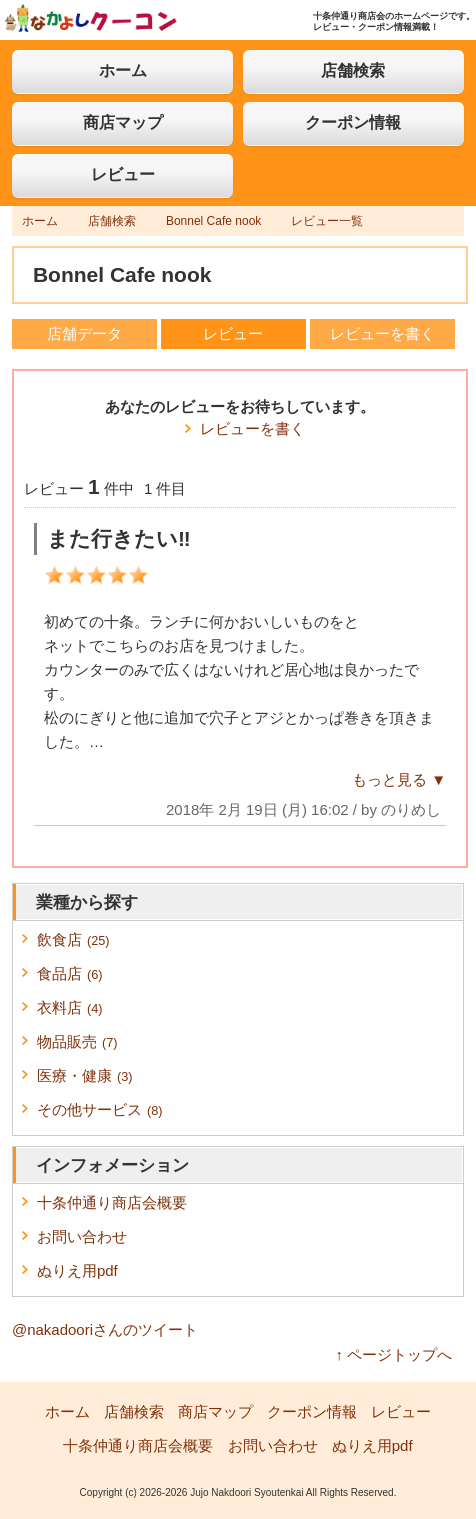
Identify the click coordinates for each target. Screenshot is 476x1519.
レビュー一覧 (327, 221)
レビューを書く (382, 333)
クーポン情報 (353, 122)
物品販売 (77, 1041)
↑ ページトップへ (394, 1354)
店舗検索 (353, 70)
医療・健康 (85, 1075)
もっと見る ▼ (399, 779)
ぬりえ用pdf (77, 1270)
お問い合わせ (82, 1236)
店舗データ (84, 333)
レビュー (123, 174)
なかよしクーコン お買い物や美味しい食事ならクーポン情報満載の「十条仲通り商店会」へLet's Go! (91, 18)
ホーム (123, 70)
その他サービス (100, 1109)
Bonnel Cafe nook (213, 221)
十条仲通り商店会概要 (112, 1202)
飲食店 (73, 939)
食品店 (70, 973)
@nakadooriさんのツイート (105, 1329)
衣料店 (70, 1007)
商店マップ (123, 122)
